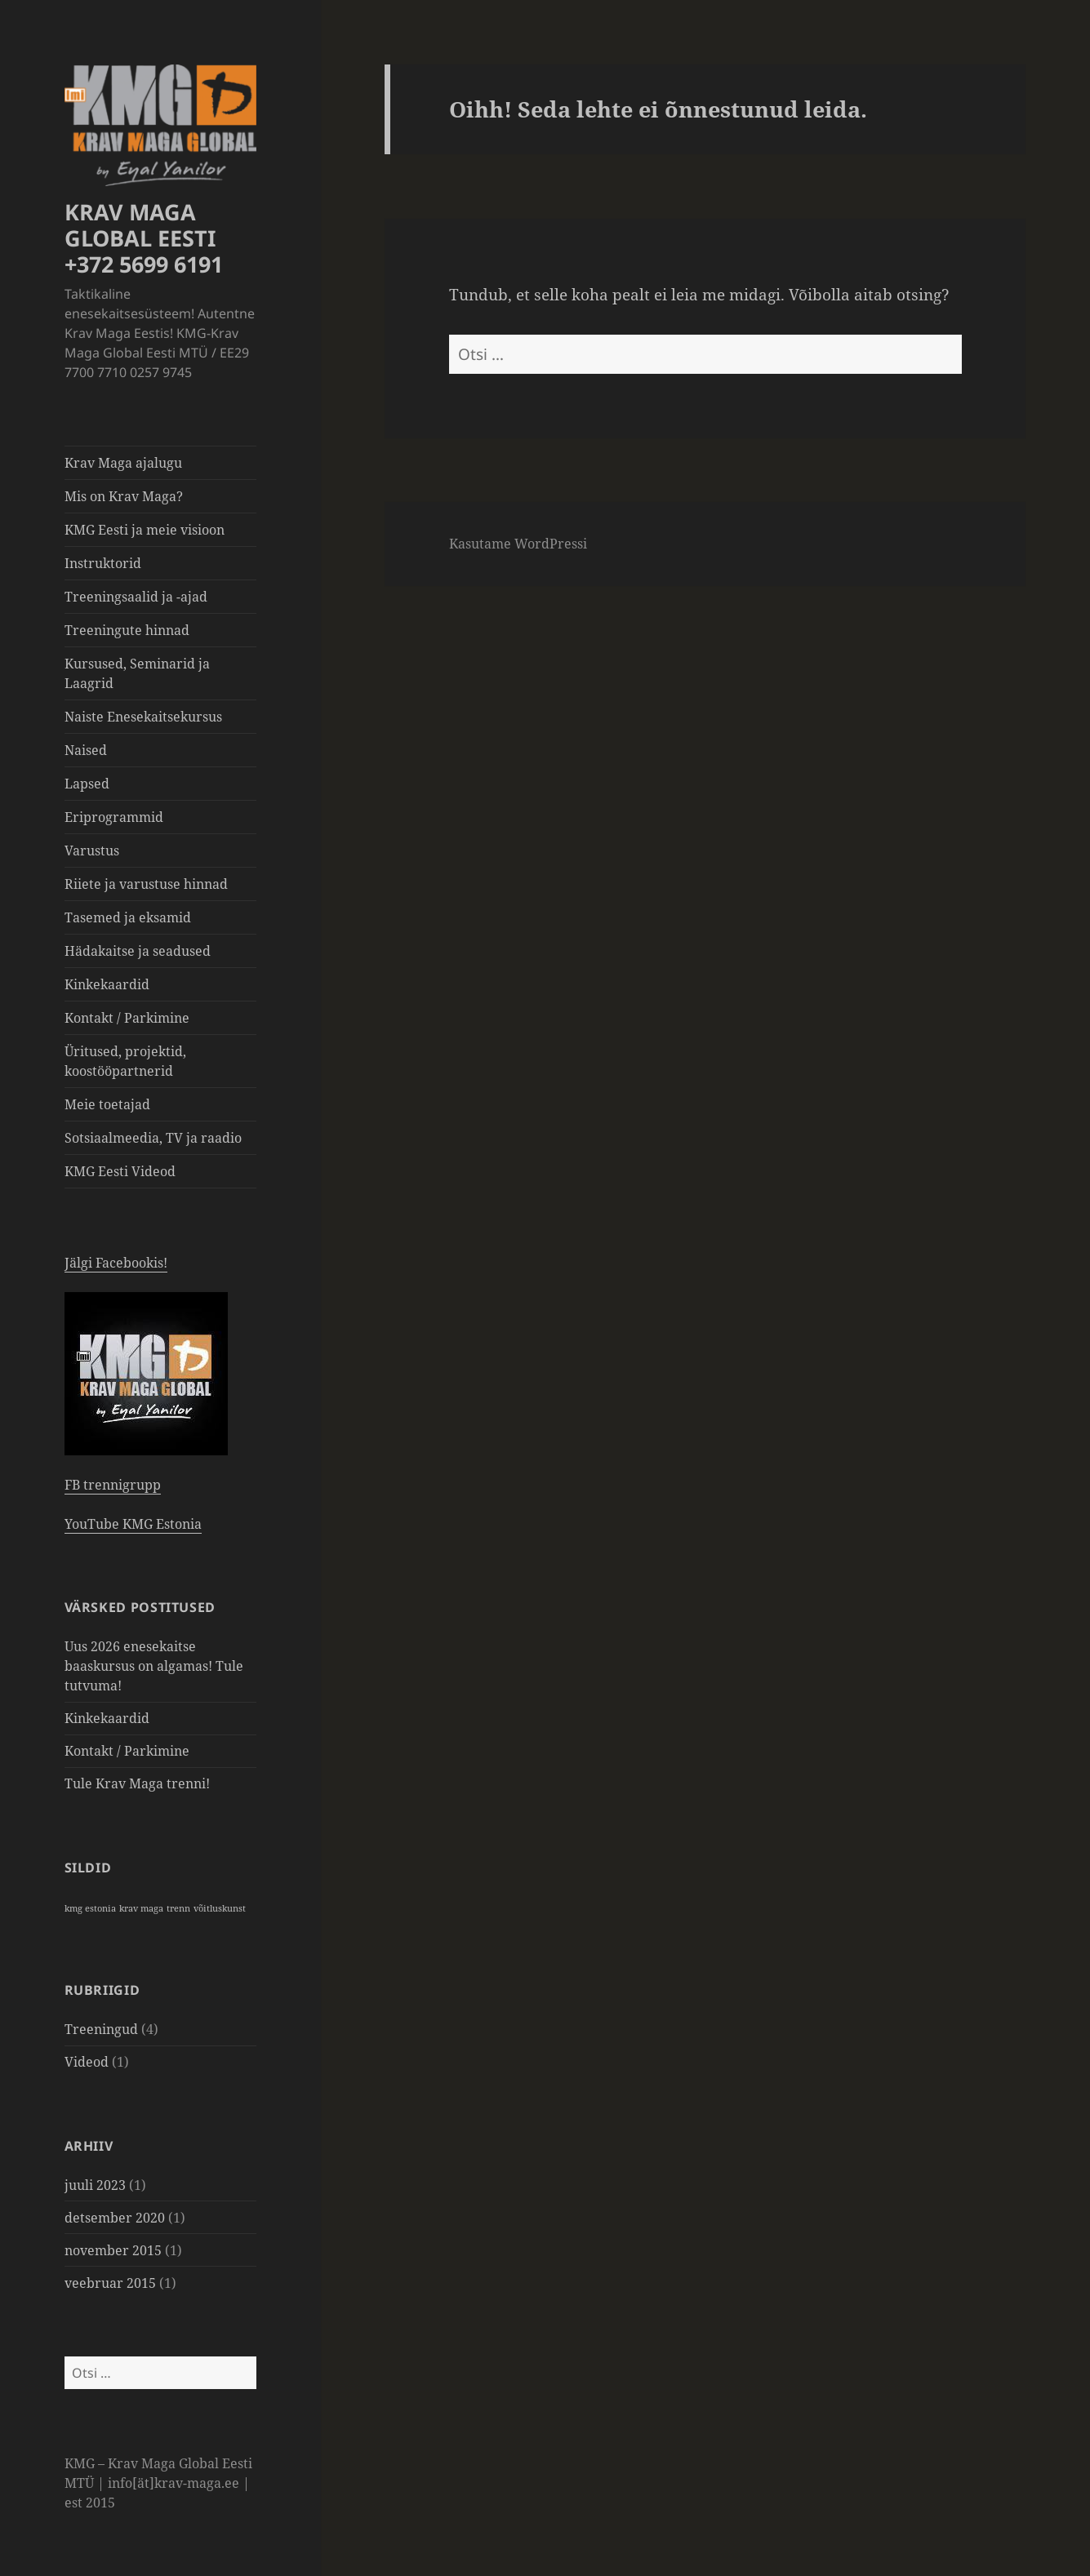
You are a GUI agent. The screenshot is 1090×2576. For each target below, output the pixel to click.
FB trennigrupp (113, 1485)
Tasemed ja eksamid (128, 917)
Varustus (92, 850)
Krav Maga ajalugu (123, 463)
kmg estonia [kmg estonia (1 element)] (90, 1908)
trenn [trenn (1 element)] (178, 1908)
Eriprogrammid (114, 817)
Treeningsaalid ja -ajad (136, 597)
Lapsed (87, 784)
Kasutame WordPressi (518, 544)
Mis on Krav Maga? (124, 496)
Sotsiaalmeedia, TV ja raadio (153, 1138)
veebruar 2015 (110, 2283)
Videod (87, 2062)
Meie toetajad (107, 1104)
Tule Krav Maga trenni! (137, 1783)
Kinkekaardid (107, 984)
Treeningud (101, 2029)
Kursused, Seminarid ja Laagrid (137, 673)
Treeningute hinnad (127, 630)
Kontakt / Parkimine (127, 1018)
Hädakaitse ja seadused (138, 951)
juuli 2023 (95, 2185)
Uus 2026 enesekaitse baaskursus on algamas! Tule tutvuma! (154, 1665)
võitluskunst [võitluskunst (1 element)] (220, 1908)
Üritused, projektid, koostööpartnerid (125, 1061)
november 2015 (113, 2250)
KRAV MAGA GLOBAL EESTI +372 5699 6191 (144, 238)
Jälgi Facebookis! (116, 1263)
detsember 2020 (115, 2218)
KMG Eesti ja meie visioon (145, 530)
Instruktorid (103, 563)
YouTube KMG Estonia (133, 1524)
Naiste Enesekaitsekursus (143, 717)
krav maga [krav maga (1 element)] (141, 1908)
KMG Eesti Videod (120, 1171)
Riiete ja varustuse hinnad (146, 884)
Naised (86, 750)
